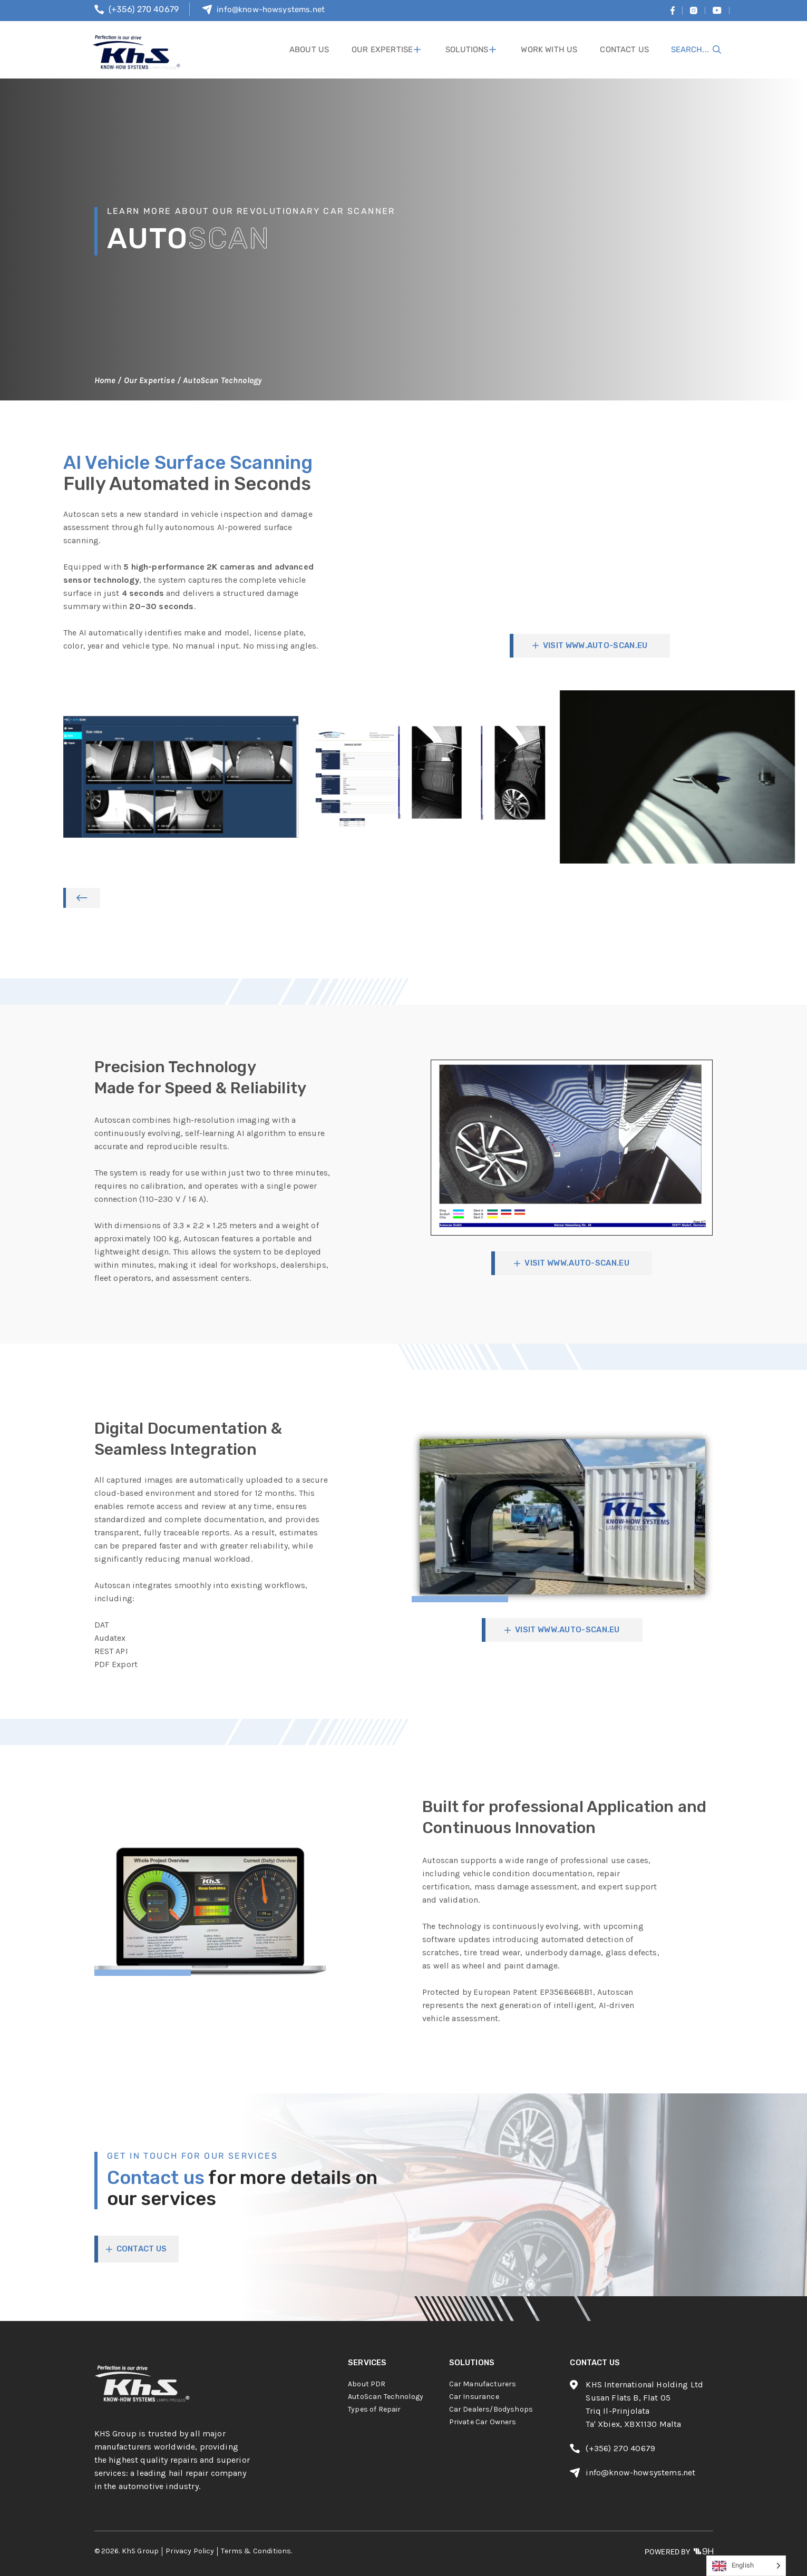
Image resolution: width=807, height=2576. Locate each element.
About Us (322, 49)
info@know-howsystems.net (271, 9)
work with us (551, 49)
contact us (625, 49)
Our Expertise (393, 49)
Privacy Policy (190, 2551)
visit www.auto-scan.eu (595, 645)
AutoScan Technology (385, 2396)
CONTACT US (141, 2249)
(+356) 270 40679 (144, 9)
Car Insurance (474, 2396)
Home (105, 380)
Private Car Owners (483, 2421)
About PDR (366, 2383)
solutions (474, 49)
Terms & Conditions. (256, 2551)
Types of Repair (374, 2409)
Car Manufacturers (483, 2383)
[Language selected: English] (746, 2565)
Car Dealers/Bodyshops (491, 2409)
